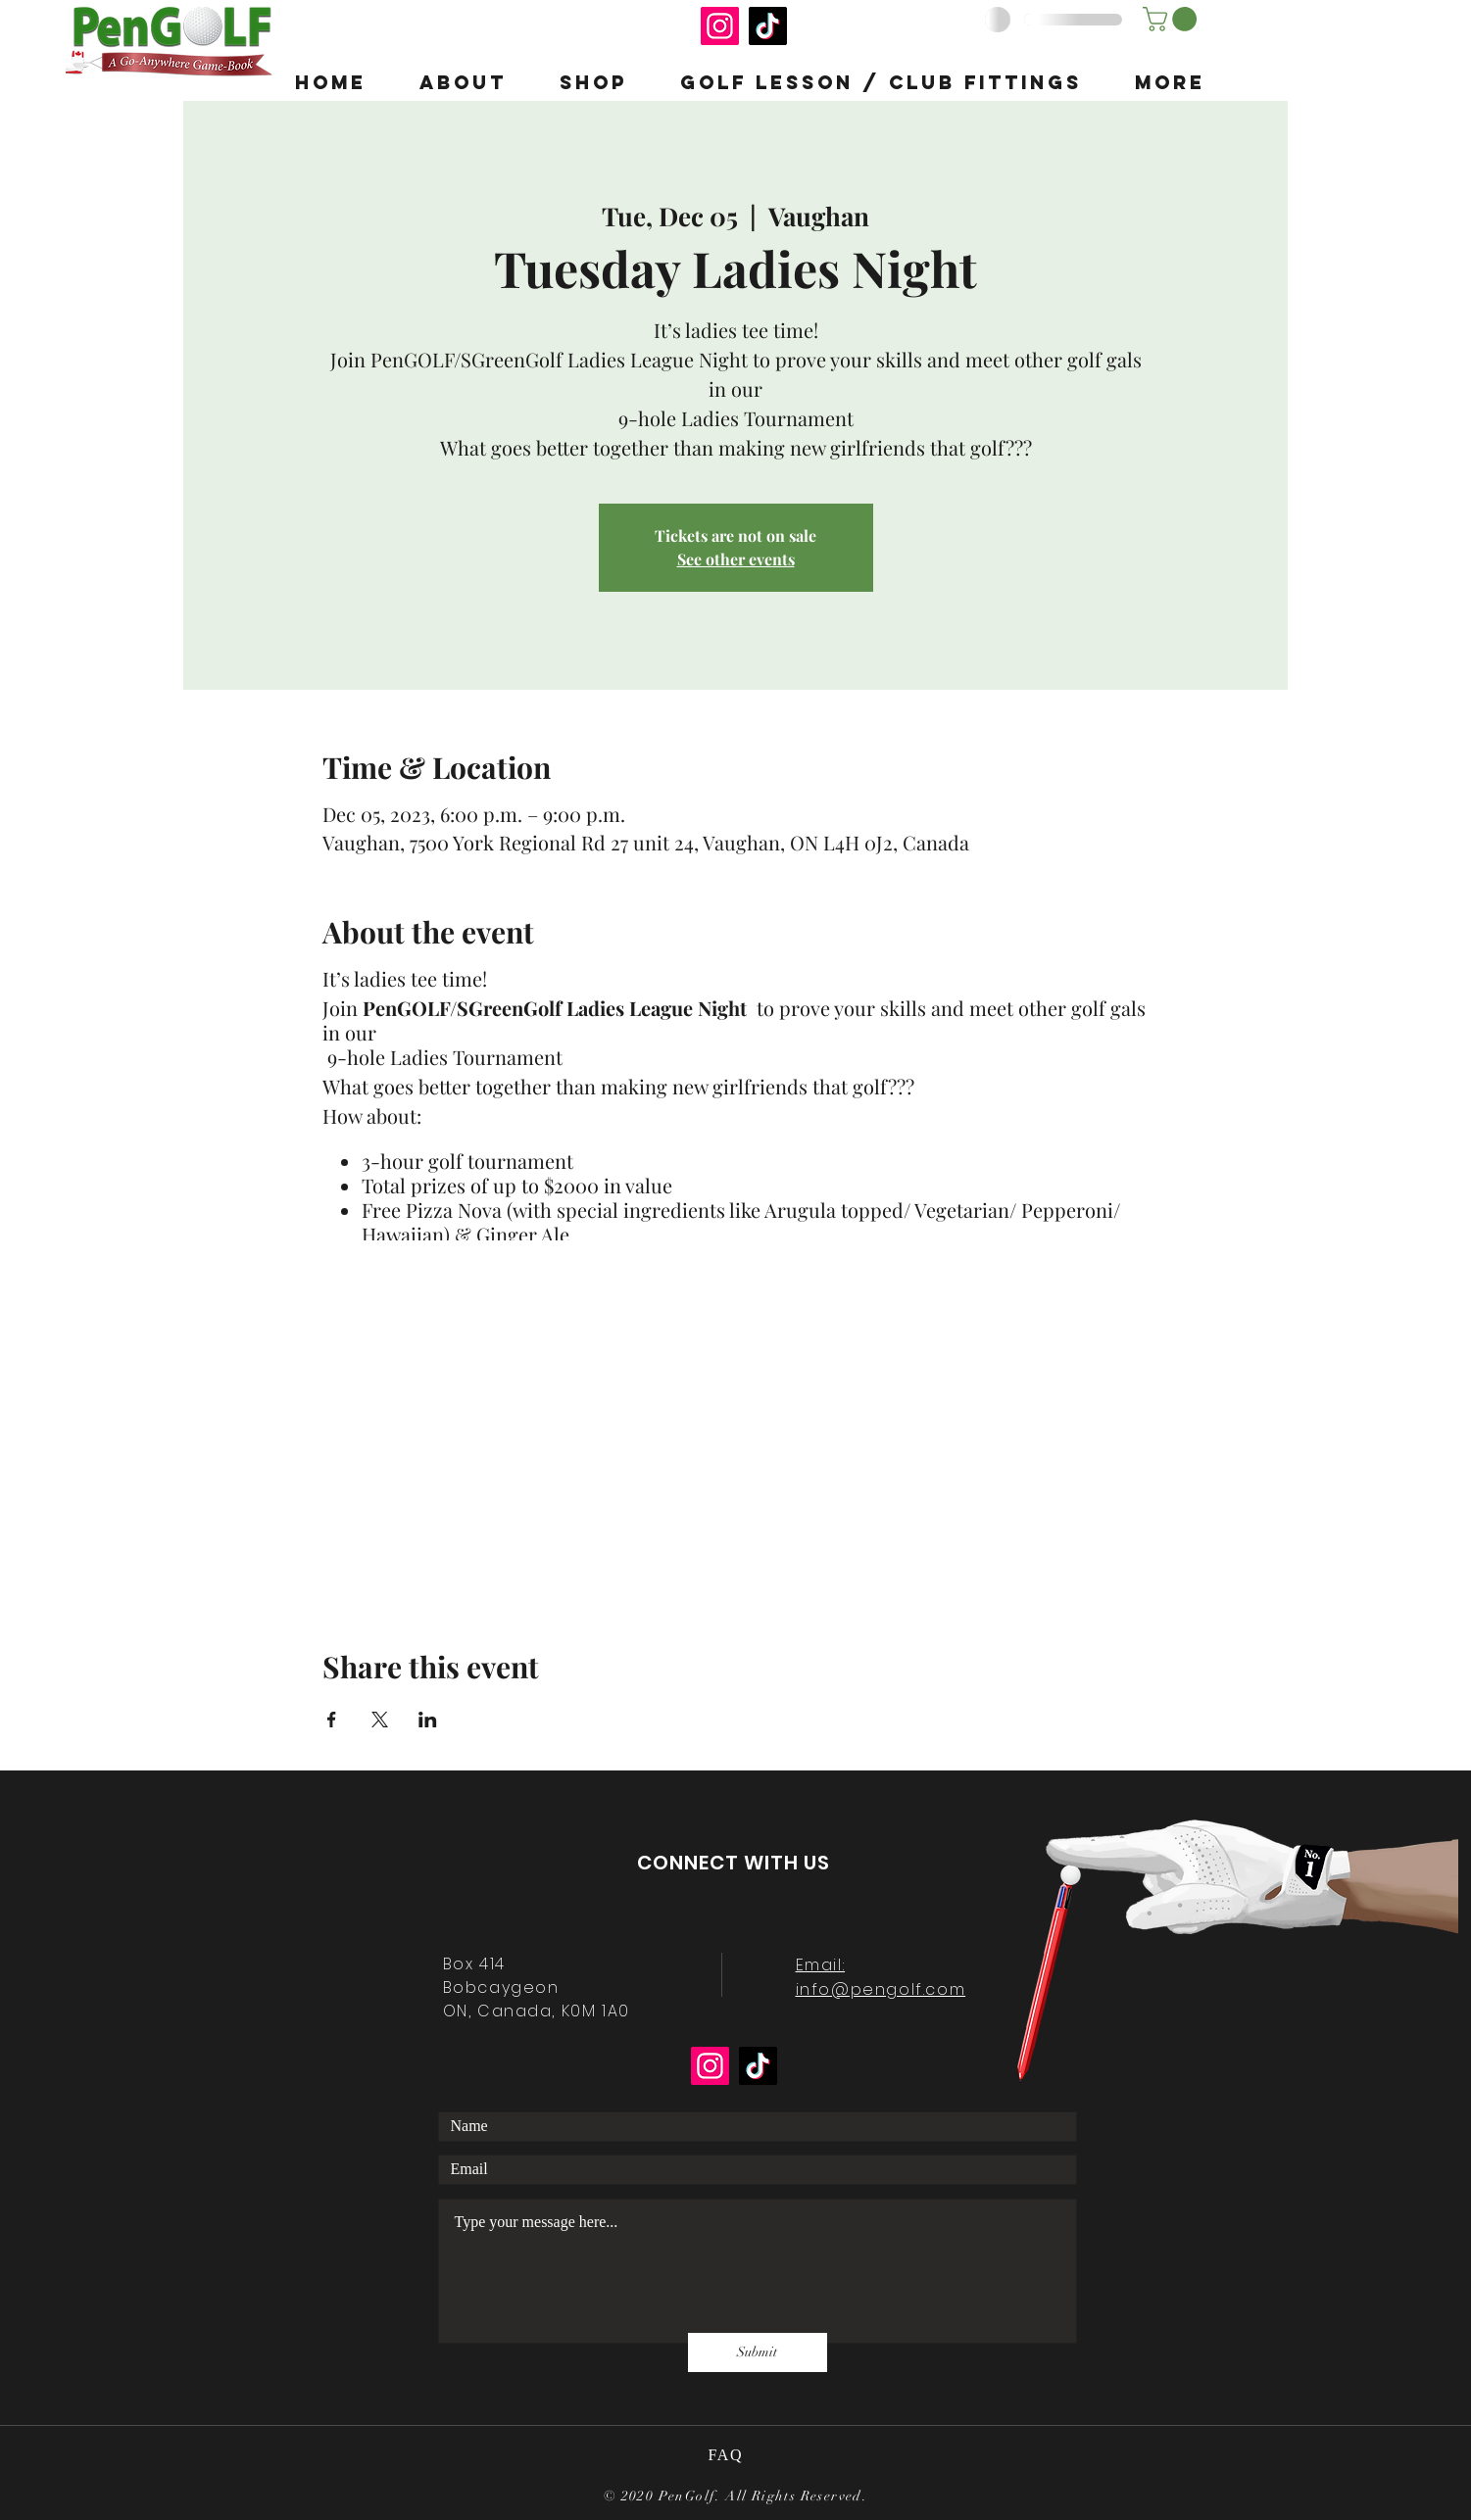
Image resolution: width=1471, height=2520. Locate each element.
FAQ (729, 2455)
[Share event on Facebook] (331, 1719)
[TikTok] (768, 26)
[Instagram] (720, 26)
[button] (1172, 19)
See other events (736, 559)
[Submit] (757, 2352)
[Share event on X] (379, 1719)
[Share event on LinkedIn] (427, 1719)
